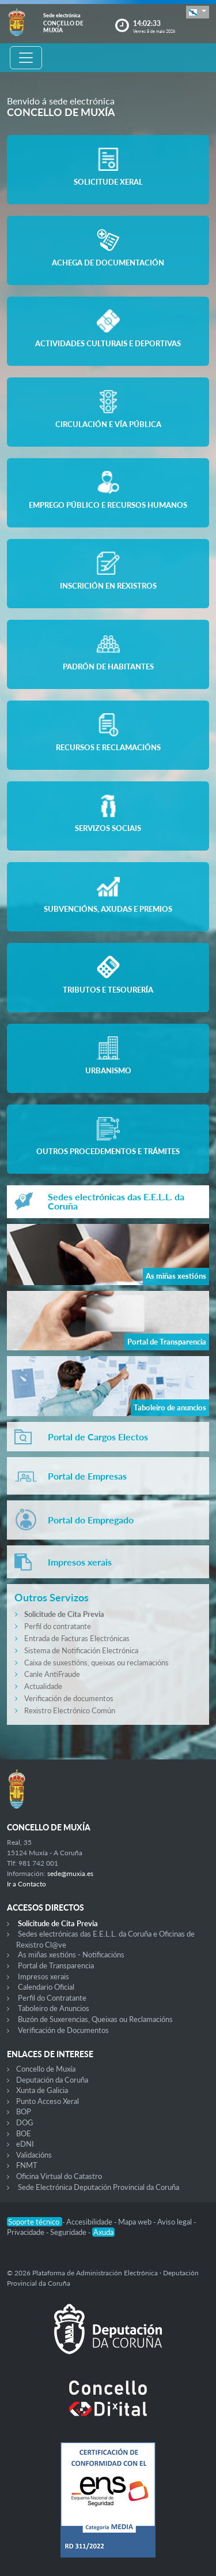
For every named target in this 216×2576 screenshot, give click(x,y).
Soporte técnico (34, 2221)
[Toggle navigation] (26, 57)
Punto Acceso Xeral (47, 2101)
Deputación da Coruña (52, 2079)
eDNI (25, 2143)
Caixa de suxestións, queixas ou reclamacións (96, 1662)
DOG (24, 2122)
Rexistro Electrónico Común (69, 1710)
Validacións (34, 2154)
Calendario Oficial (46, 1986)
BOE (23, 2133)
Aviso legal (175, 2221)
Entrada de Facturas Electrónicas (77, 1638)
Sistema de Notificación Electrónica (81, 1650)
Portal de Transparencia (56, 1965)
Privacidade (26, 2232)
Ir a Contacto (26, 1883)
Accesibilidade (90, 2221)
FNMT (26, 2165)
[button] (197, 12)
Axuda (103, 2232)
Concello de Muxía (45, 2068)
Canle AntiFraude (52, 1674)
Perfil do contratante (57, 1626)
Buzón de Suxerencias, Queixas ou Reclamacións (95, 2019)
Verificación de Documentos (63, 2030)
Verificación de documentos (68, 1698)
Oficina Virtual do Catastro (59, 2176)
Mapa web (135, 2221)
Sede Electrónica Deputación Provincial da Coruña (98, 2187)
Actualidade (43, 1686)
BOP (23, 2111)
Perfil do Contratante (52, 1997)
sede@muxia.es (70, 1873)
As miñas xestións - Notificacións (71, 1954)
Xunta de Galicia (42, 2090)
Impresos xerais (43, 1976)
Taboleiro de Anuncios (53, 2008)
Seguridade (69, 2232)
